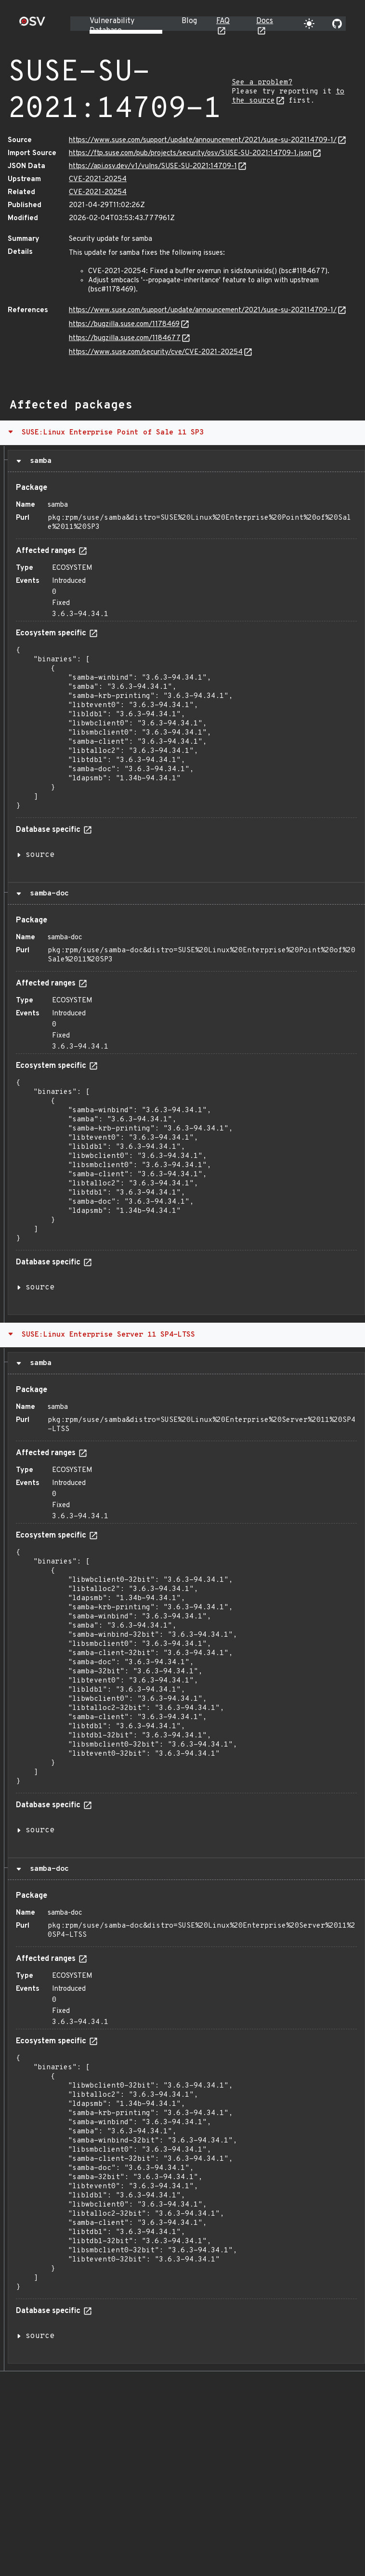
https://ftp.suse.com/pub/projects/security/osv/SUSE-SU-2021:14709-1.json (190, 153)
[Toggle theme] (309, 23)
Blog (189, 21)
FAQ (223, 21)
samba (39, 461)
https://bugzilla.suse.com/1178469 (124, 324)
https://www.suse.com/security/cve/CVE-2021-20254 (156, 352)
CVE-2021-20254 (98, 179)
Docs (264, 21)
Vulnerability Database (112, 26)
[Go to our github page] (337, 23)
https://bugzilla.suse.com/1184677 (125, 338)
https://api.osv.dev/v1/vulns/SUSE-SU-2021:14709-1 (153, 166)
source (40, 855)
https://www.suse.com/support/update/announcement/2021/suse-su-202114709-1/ (203, 140)
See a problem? (262, 82)
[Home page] (32, 24)
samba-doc (47, 893)
